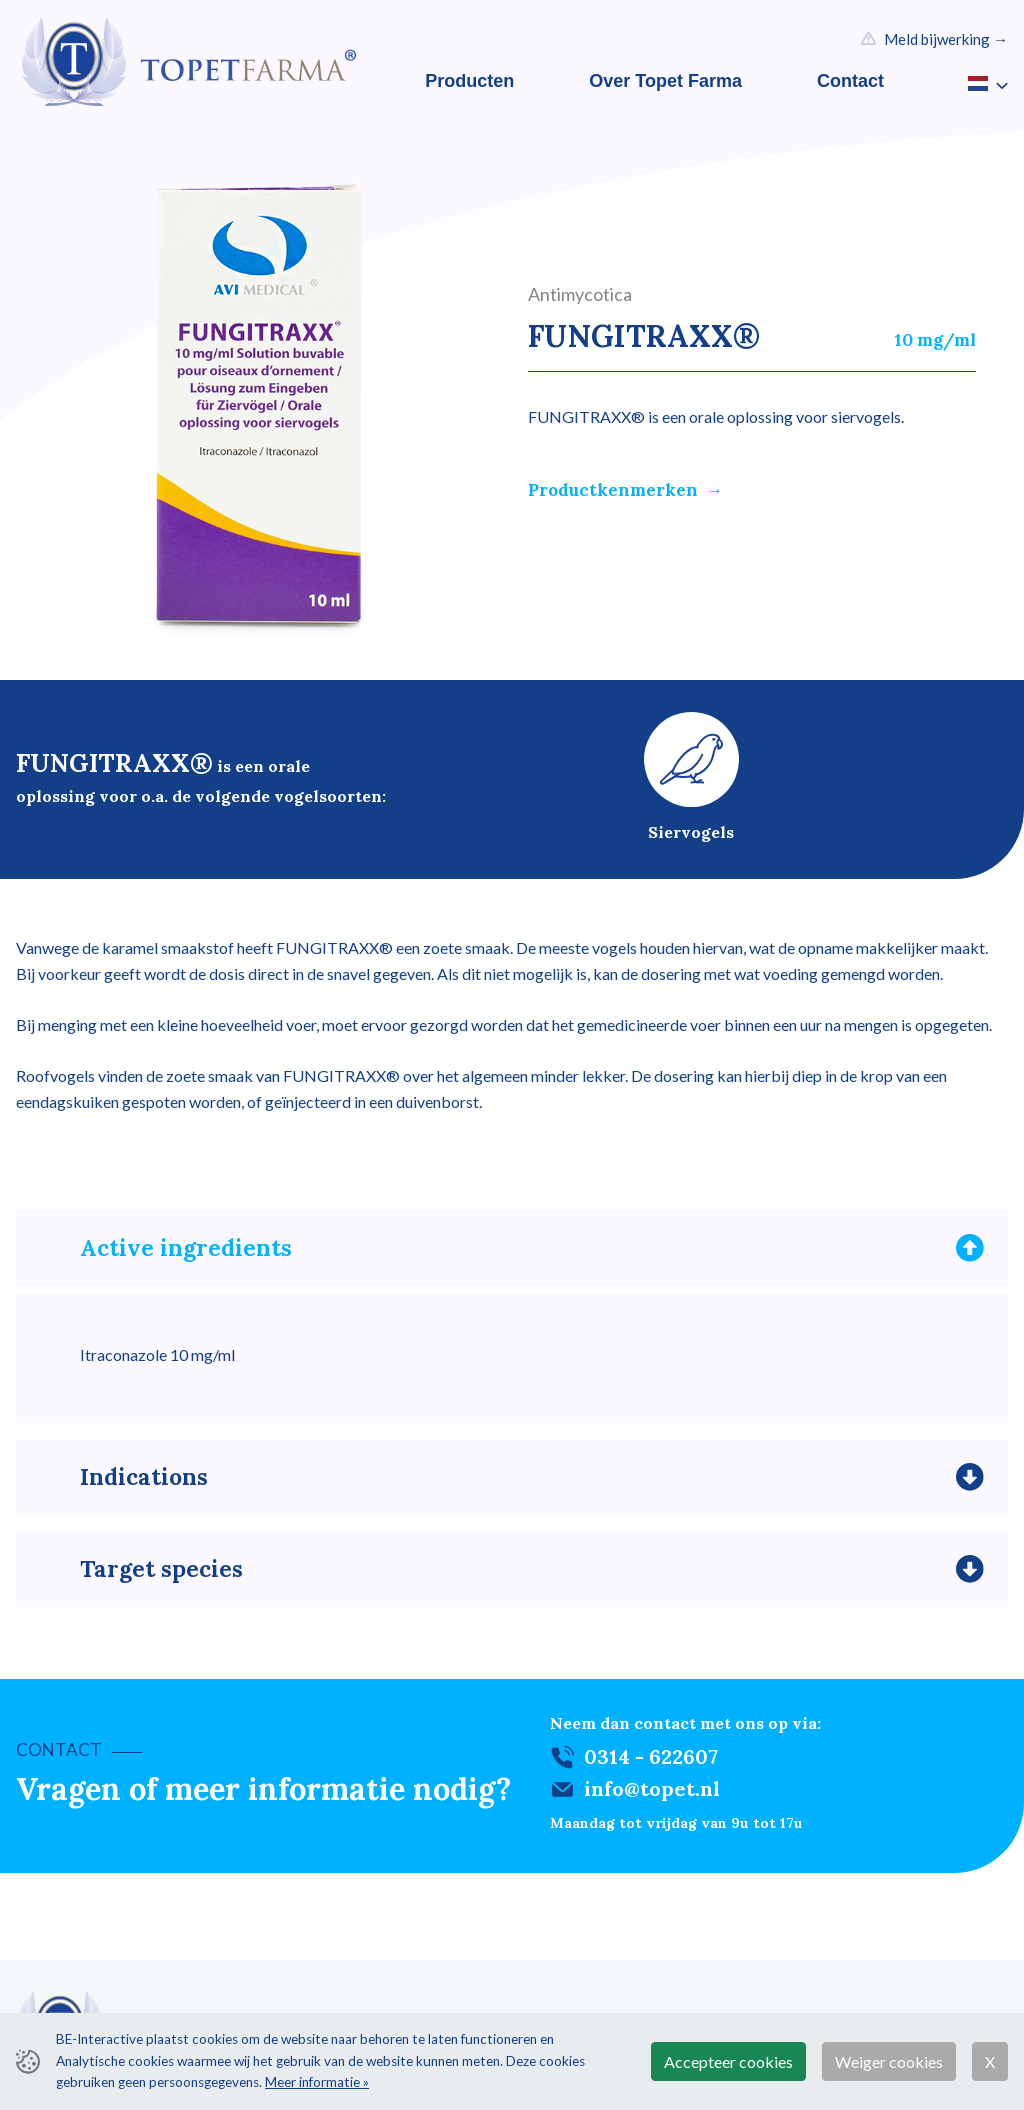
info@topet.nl (652, 1795)
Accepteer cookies (728, 2061)
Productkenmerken (613, 490)
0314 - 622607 (651, 1763)
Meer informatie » (317, 2082)
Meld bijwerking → (946, 39)
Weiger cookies (889, 2061)
